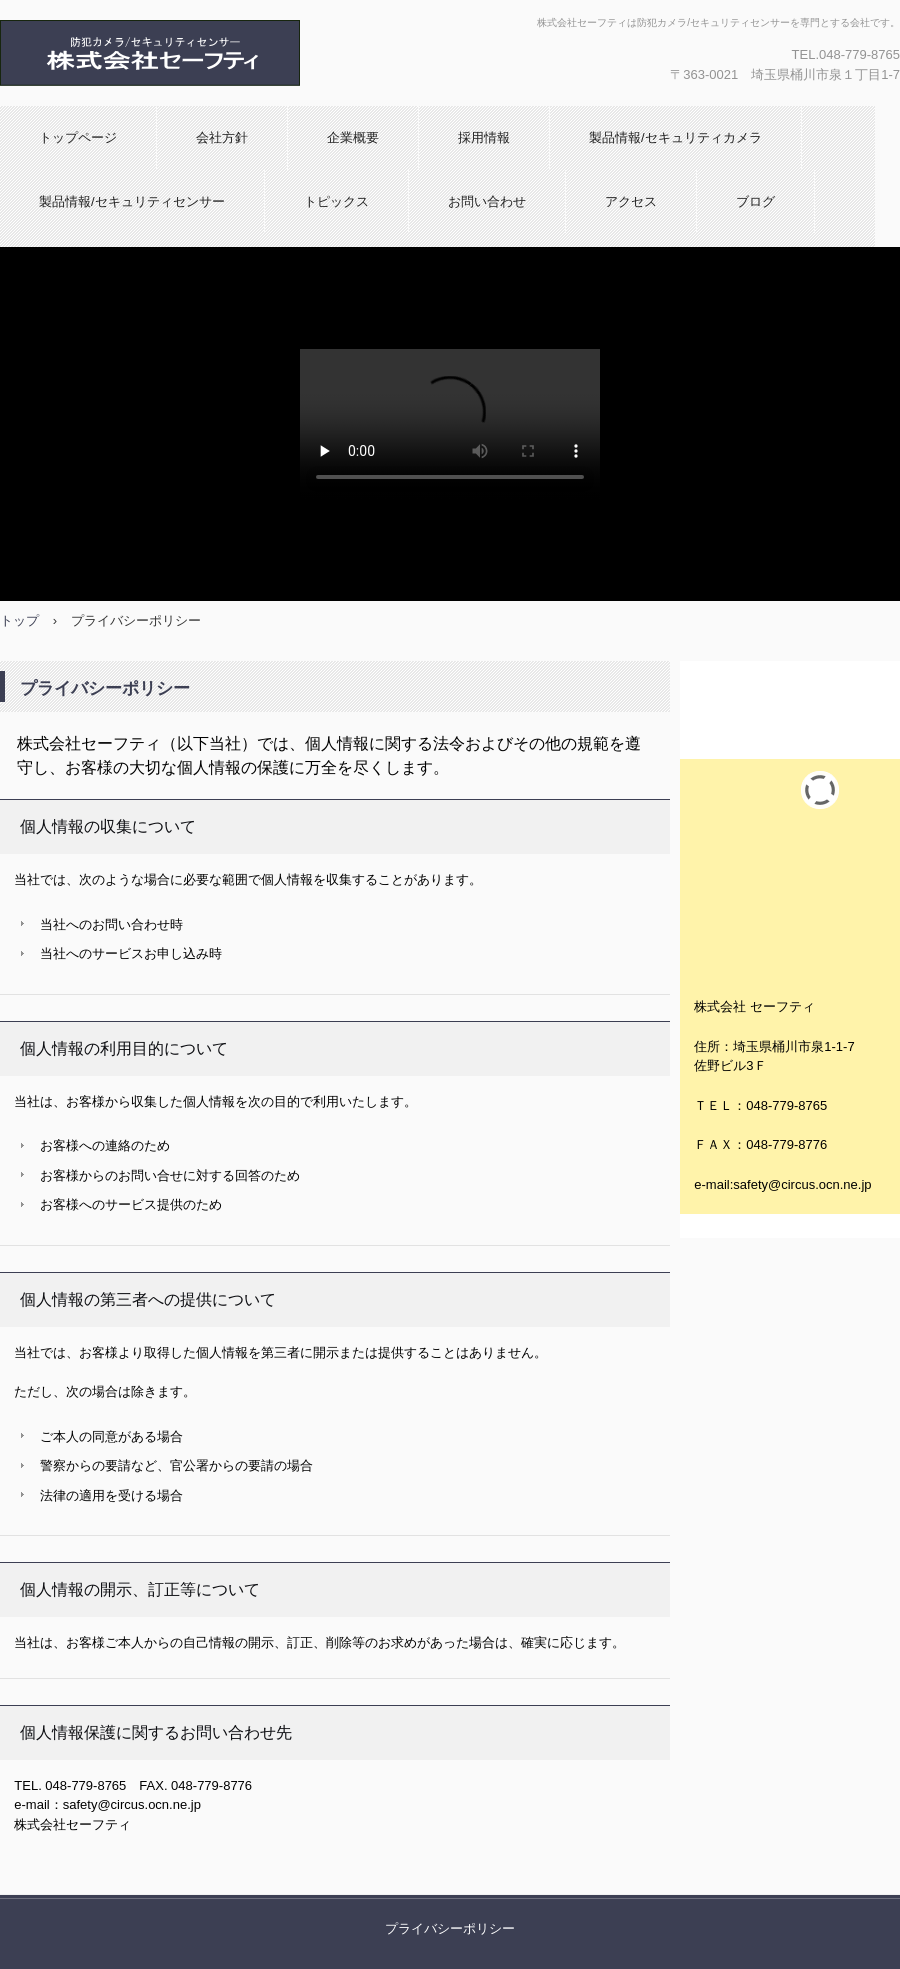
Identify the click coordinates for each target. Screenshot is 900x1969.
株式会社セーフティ (151, 53)
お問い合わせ (487, 201)
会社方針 (222, 137)
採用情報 (484, 137)
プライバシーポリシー (450, 1928)
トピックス (336, 201)
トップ (19, 620)
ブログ (755, 201)
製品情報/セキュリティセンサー (132, 201)
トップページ (78, 137)
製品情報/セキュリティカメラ (675, 137)
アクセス (631, 201)
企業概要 (353, 137)
